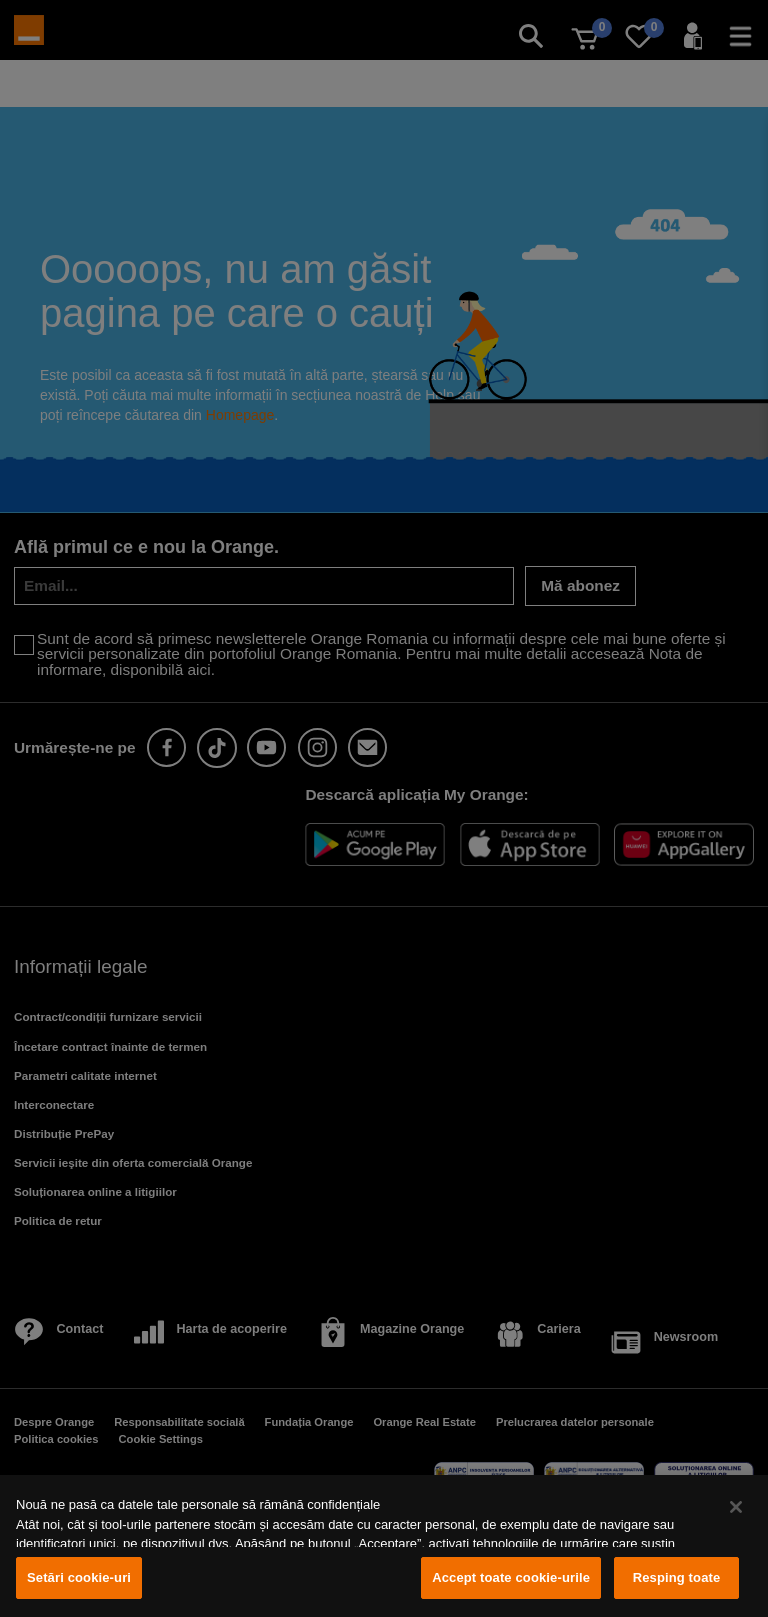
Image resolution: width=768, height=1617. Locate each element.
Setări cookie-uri (79, 1577)
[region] (384, 1546)
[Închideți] (736, 1507)
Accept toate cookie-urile (511, 1577)
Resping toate (677, 1577)
